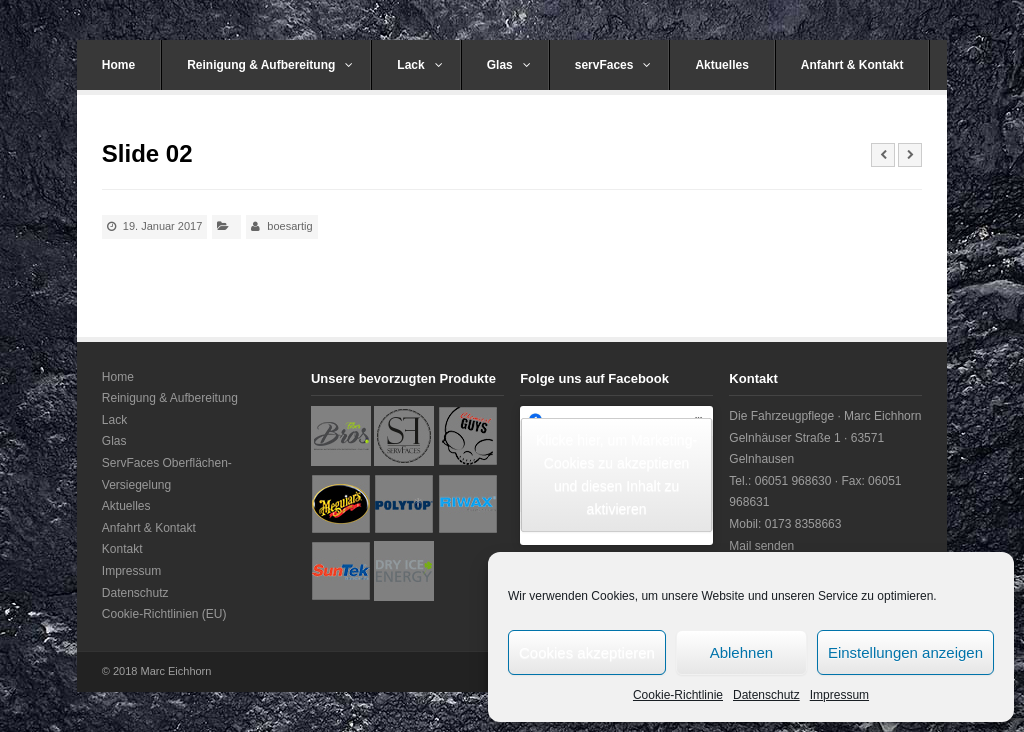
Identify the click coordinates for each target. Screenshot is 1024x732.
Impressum (839, 695)
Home (118, 65)
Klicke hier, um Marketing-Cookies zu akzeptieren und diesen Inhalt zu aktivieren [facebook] (616, 474)
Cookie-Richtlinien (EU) (164, 614)
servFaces (613, 65)
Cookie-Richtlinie (678, 695)
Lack (419, 65)
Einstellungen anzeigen (905, 652)
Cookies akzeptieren (587, 652)
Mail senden (761, 546)
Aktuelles (721, 65)
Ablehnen (741, 652)
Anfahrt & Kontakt (852, 65)
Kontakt (122, 549)
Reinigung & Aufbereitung (270, 65)
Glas (509, 65)
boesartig (289, 226)
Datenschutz (766, 695)
